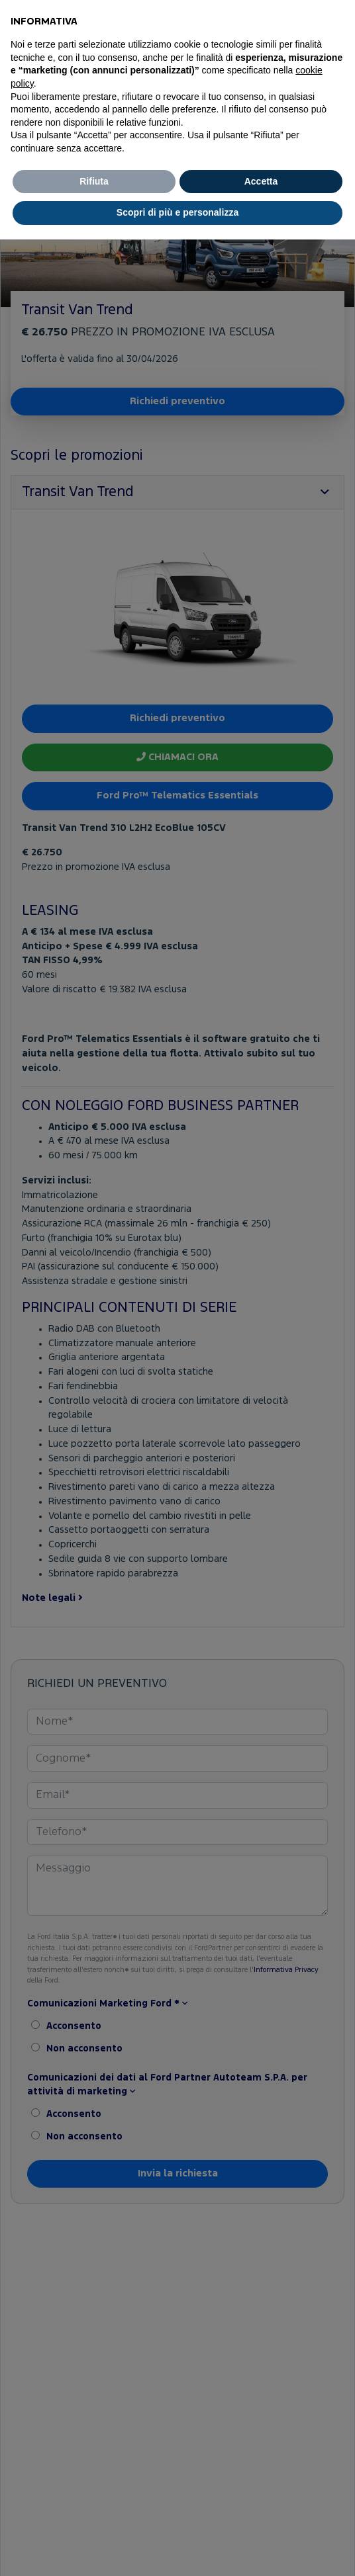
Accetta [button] (261, 181)
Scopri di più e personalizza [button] (177, 212)
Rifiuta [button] (94, 181)
